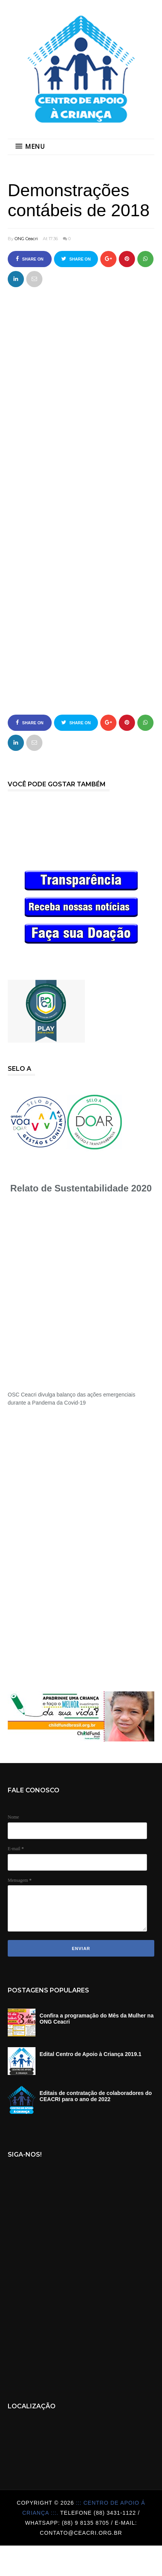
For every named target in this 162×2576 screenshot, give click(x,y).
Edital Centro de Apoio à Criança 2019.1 (91, 2054)
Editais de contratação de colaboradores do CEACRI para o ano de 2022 (96, 2096)
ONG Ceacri (26, 238)
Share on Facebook (29, 261)
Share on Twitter (76, 261)
